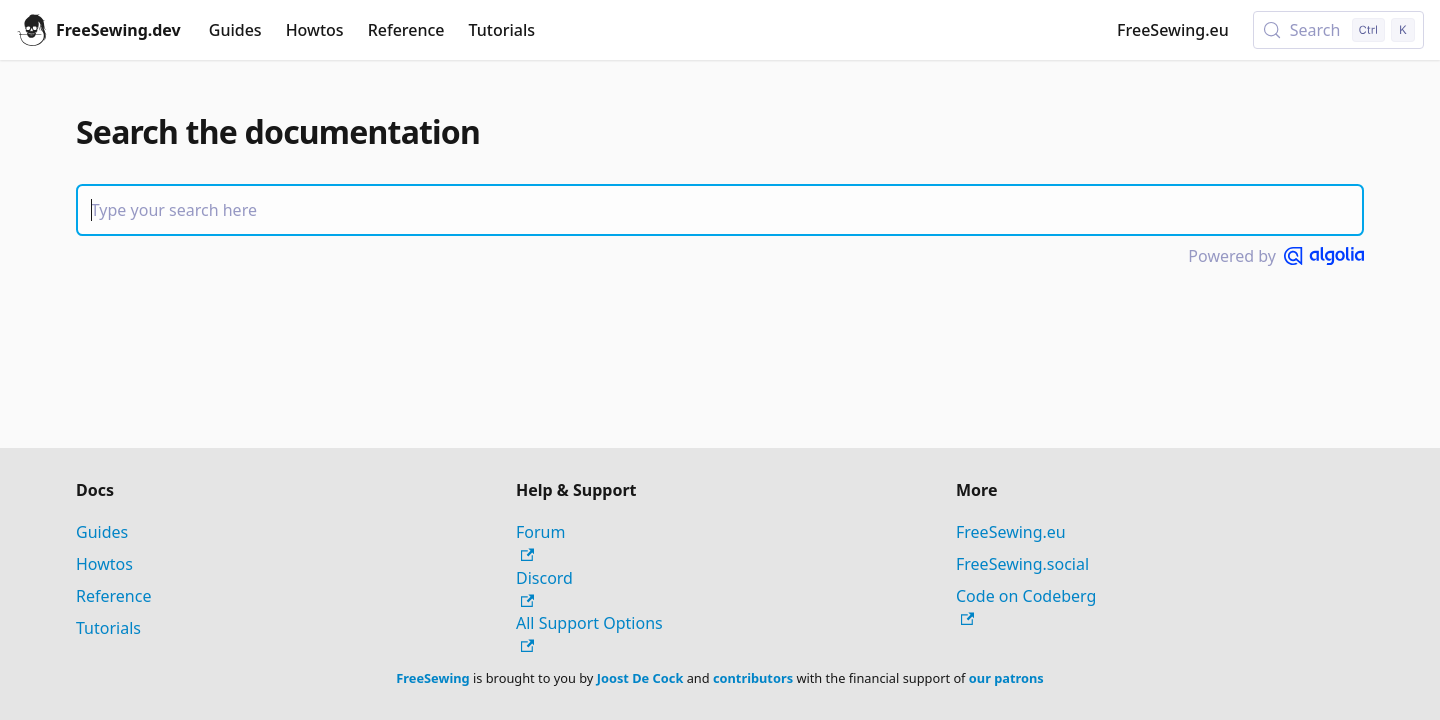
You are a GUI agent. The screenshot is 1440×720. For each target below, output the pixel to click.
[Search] (720, 210)
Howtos (315, 30)
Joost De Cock (640, 678)
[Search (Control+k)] (1338, 30)
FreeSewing (432, 678)
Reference (406, 30)
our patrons (1006, 678)
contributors (753, 678)
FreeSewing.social (1022, 564)
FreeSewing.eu (1173, 30)
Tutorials (502, 30)
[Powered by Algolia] (1324, 256)
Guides (235, 30)
